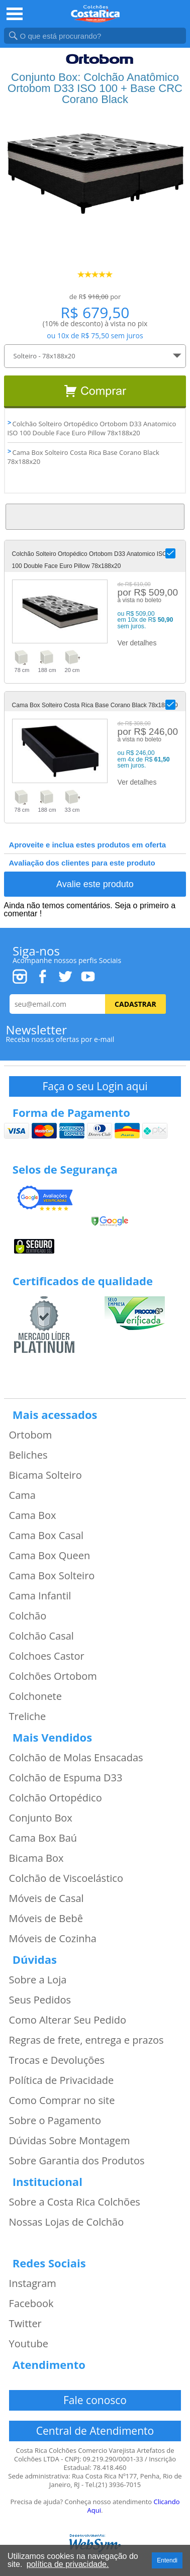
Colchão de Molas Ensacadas (76, 1758)
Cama (22, 1495)
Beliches (28, 1455)
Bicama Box (36, 1858)
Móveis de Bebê (46, 1919)
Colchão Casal (41, 1636)
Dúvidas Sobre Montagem (69, 2141)
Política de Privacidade (61, 2080)
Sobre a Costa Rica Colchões (74, 2202)
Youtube (28, 2344)
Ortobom (30, 1435)
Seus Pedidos (40, 2000)
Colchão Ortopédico (55, 1798)
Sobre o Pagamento (55, 2121)
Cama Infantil (40, 1596)
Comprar (95, 391)
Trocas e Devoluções (57, 2060)
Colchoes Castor (46, 1656)
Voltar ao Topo (95, 517)
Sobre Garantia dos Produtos (77, 2161)
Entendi (167, 2560)
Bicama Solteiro (45, 1475)
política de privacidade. (68, 2564)
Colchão (28, 1616)
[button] (170, 553)
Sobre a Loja (38, 1980)
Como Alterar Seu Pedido (68, 2020)
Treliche (27, 1716)
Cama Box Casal (46, 1536)
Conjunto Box (40, 1818)
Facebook (31, 2304)
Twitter (25, 2324)
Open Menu (15, 14)
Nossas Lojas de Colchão (66, 2222)
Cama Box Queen (49, 1556)
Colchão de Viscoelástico (66, 1878)
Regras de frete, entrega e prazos (86, 2040)
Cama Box (32, 1515)
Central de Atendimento (95, 2431)
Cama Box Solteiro (52, 1576)
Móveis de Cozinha (53, 1939)
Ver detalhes (137, 643)
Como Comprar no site (62, 2100)
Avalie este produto (95, 884)
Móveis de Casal (46, 1898)
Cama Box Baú (43, 1838)
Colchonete (35, 1696)
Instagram (32, 2283)
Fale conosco (95, 2400)
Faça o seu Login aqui (94, 1086)
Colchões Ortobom (53, 1676)
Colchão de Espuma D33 (66, 1778)
